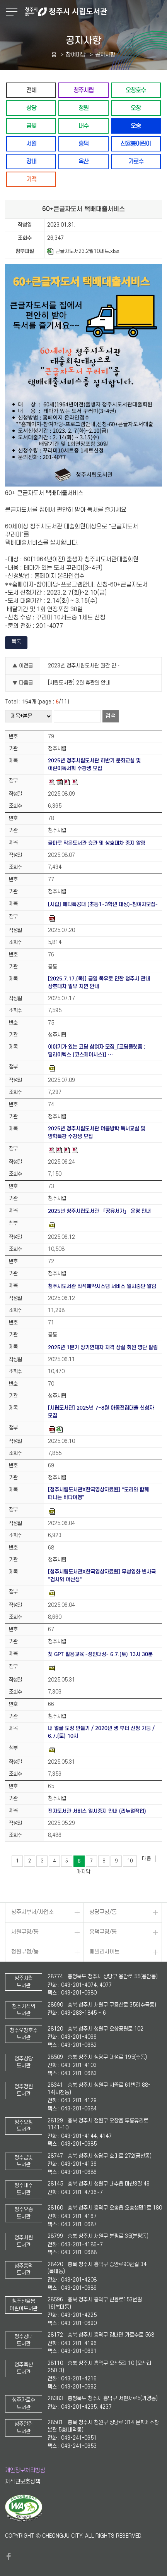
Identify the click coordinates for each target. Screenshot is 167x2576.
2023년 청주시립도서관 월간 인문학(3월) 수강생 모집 (87, 666)
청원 (83, 108)
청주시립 (83, 90)
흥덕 (83, 143)
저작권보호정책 (22, 2481)
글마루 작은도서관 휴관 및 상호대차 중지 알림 (96, 843)
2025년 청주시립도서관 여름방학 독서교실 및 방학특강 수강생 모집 (96, 1132)
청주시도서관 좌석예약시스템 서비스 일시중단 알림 (102, 1286)
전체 (31, 90)
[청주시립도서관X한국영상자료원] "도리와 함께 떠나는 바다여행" (98, 1493)
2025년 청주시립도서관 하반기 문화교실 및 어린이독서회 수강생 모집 (94, 764)
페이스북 (9, 2556)
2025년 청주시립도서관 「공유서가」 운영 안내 (99, 1211)
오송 (136, 125)
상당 (31, 108)
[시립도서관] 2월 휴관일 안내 (79, 683)
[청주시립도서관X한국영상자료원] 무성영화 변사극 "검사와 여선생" (102, 1575)
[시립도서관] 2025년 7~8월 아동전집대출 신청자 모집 (101, 1412)
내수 (83, 125)
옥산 (83, 161)
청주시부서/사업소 (32, 1912)
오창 (136, 108)
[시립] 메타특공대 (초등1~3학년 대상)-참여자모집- (103, 904)
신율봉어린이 (136, 143)
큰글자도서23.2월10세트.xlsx (83, 251)
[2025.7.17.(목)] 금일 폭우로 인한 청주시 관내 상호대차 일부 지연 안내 (99, 982)
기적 (31, 179)
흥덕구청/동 (103, 1932)
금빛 (31, 125)
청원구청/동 (25, 1951)
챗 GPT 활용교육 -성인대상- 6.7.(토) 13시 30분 (100, 1654)
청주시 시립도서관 (95, 11)
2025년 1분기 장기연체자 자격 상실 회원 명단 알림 (103, 1347)
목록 (16, 642)
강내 (31, 161)
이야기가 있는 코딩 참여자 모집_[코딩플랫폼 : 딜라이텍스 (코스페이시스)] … (96, 1051)
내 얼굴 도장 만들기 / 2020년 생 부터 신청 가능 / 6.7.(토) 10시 (101, 1732)
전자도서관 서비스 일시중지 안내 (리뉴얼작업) (97, 1811)
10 (130, 1861)
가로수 (135, 161)
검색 (111, 716)
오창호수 (136, 90)
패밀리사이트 (104, 1951)
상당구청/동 (103, 1912)
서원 (31, 143)
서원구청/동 (25, 1932)
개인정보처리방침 (25, 2470)
